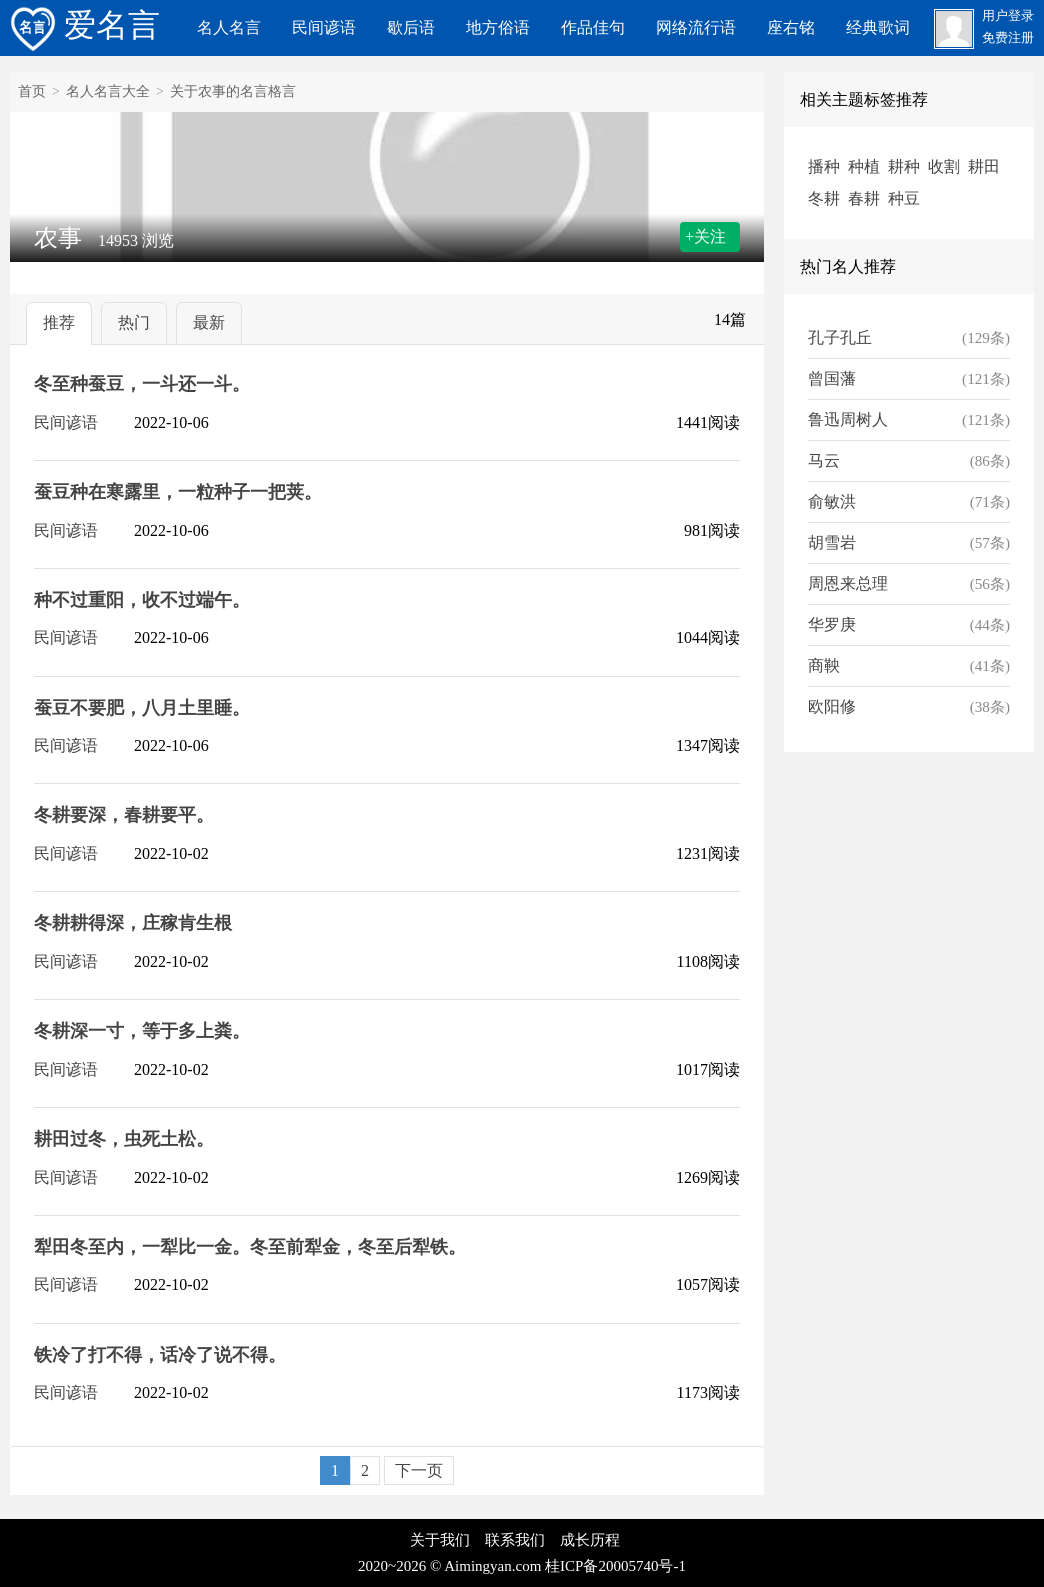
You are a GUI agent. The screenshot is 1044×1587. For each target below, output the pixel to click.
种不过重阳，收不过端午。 (142, 600)
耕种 (904, 166)
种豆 (904, 198)
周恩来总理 (848, 583)
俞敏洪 (832, 501)
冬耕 (824, 198)
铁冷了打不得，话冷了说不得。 (160, 1355)
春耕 (864, 198)
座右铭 (791, 27)
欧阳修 (832, 706)
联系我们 (515, 1540)
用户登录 (1008, 16)
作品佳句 (593, 27)
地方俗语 (498, 27)
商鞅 (824, 665)
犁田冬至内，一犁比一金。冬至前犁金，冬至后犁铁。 (250, 1247)
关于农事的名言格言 (233, 91)
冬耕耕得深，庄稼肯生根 (133, 923)
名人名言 (229, 27)
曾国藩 (832, 378)
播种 (824, 166)
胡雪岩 (832, 542)
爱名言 (85, 25)
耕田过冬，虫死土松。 (124, 1139)
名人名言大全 (108, 91)
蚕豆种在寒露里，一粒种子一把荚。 (178, 492)
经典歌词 (878, 27)
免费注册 (1008, 38)
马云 (824, 460)
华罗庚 (832, 624)
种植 (864, 166)
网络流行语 (696, 27)
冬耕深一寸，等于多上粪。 (142, 1031)
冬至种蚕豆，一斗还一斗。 (142, 384)
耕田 (984, 166)
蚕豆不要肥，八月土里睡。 (142, 708)
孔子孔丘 (840, 337)
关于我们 (440, 1540)
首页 (32, 91)
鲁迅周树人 (848, 419)
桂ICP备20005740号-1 (615, 1566)
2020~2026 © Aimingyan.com (449, 1566)
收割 (944, 166)
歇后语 (411, 27)
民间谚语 (324, 27)
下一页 (419, 1470)
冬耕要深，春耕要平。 (124, 815)
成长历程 (590, 1540)
